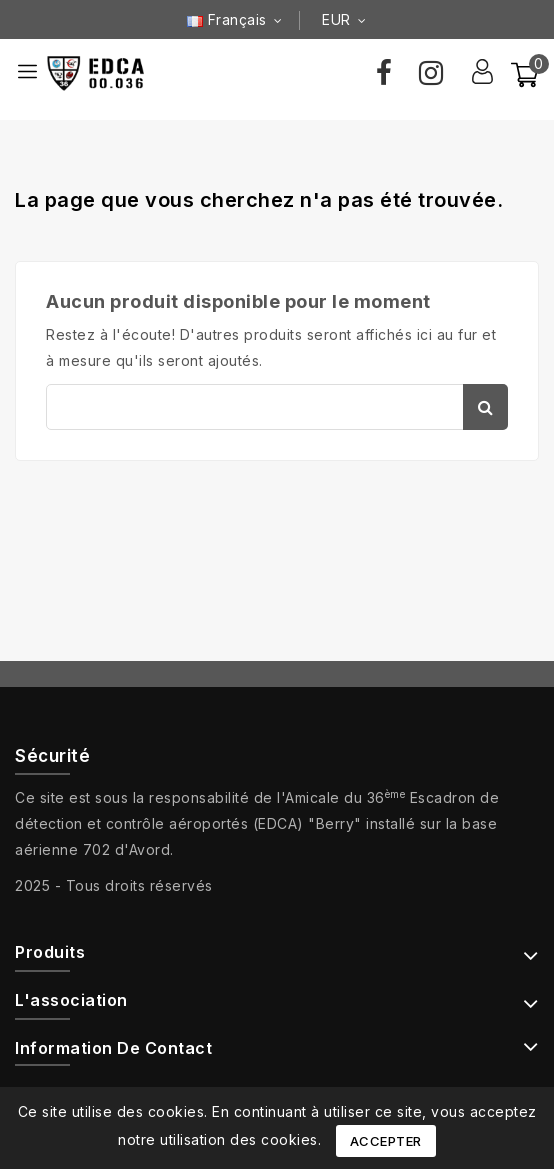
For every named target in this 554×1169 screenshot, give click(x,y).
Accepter (386, 1141)
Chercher (485, 407)
